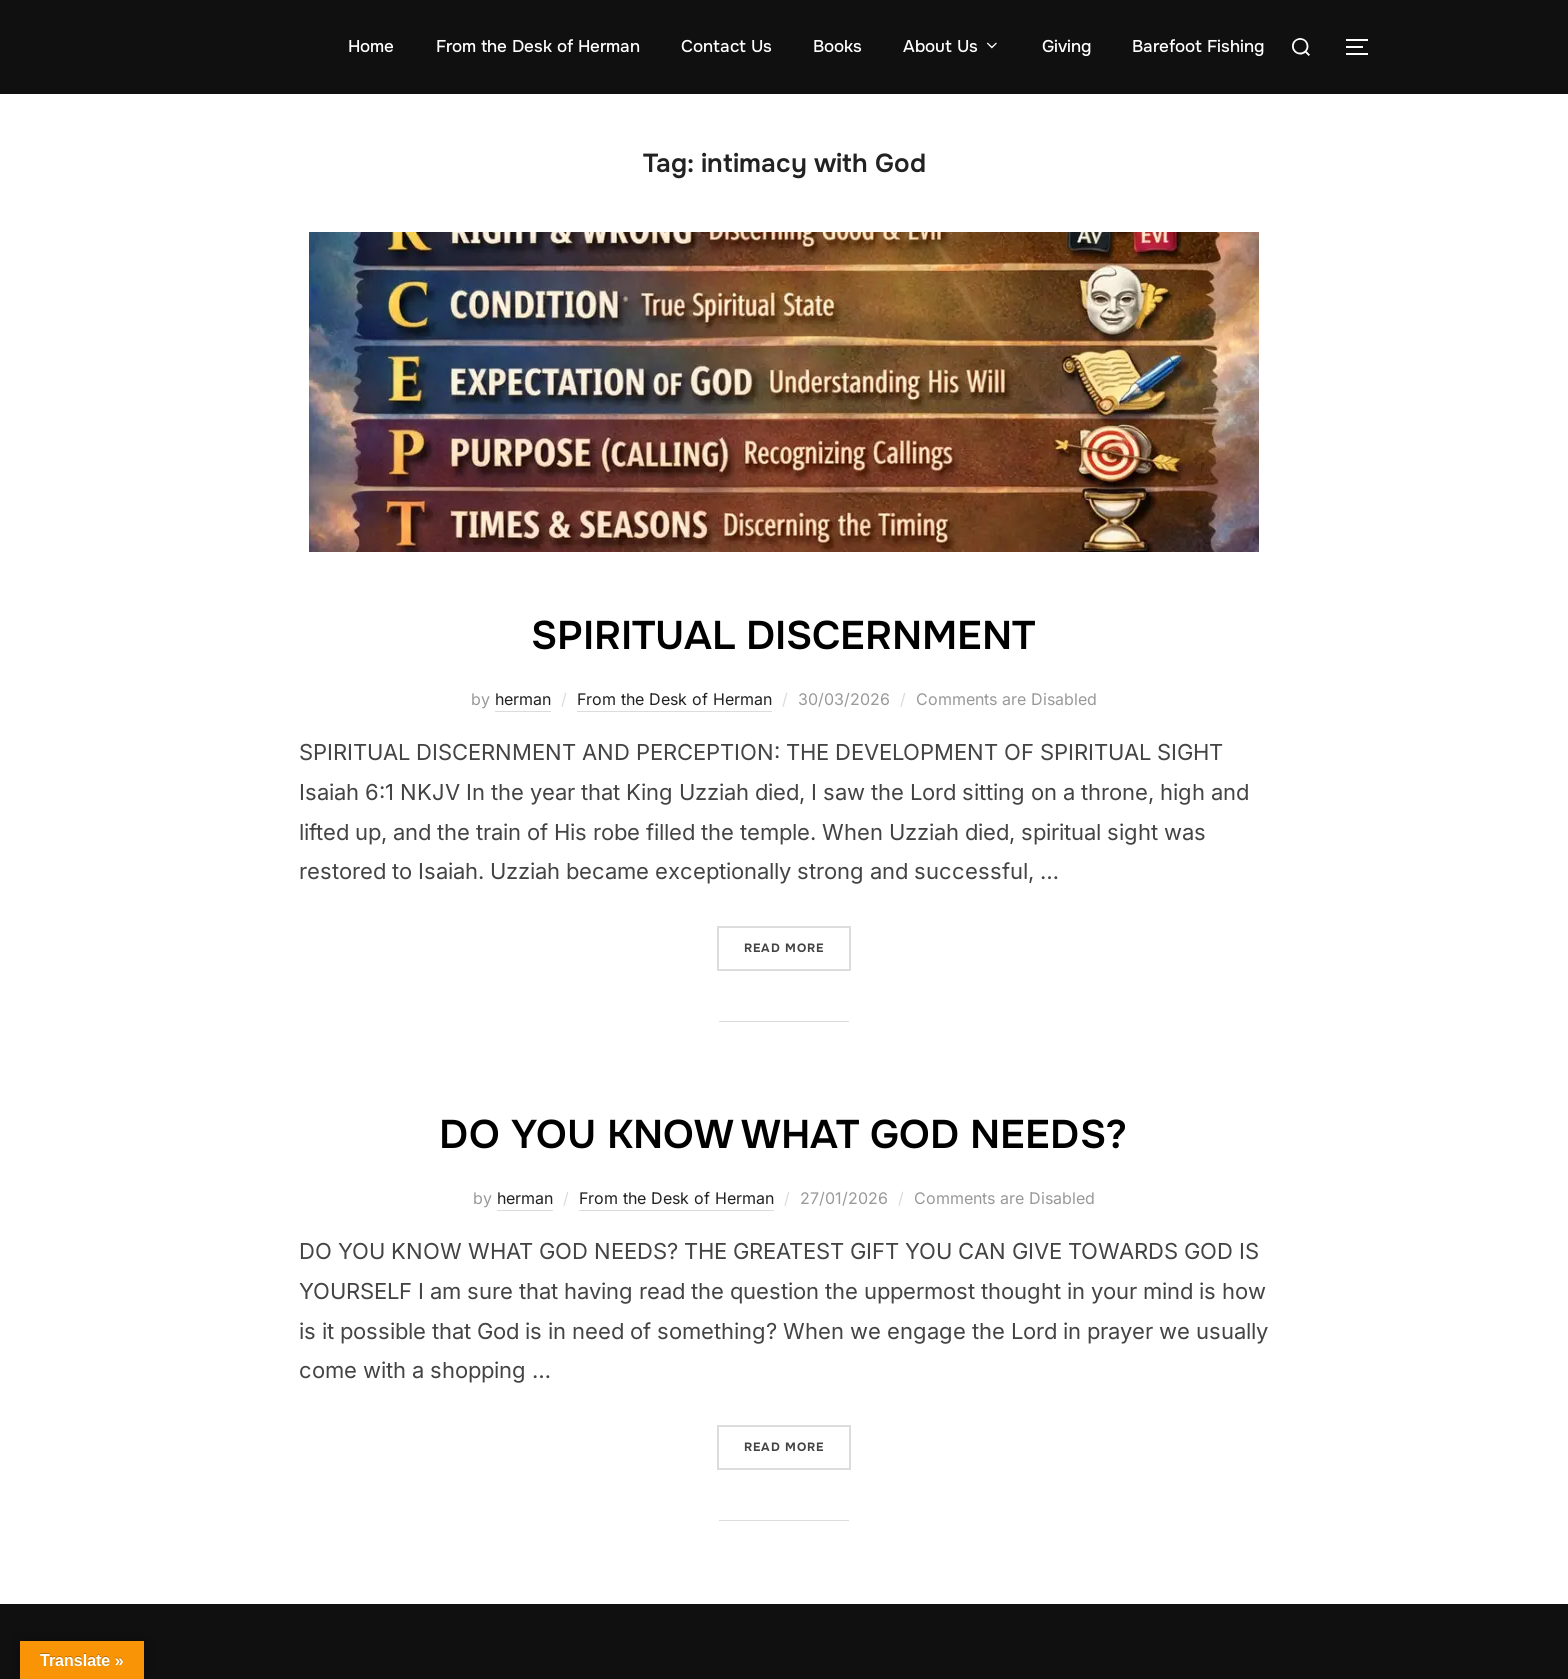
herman (523, 699)
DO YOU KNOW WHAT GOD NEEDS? (783, 1134)
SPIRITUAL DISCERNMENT (783, 635)
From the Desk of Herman (538, 46)
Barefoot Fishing (1198, 46)
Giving (1066, 46)
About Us (951, 46)
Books (837, 46)
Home (371, 46)
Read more (797, 941)
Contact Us (726, 46)
